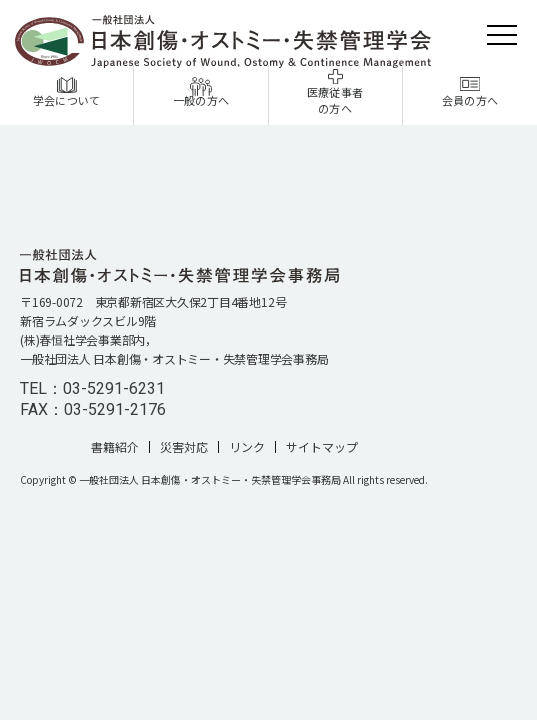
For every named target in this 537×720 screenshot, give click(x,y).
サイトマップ (322, 447)
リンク (247, 447)
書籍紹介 (115, 447)
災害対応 (184, 447)
